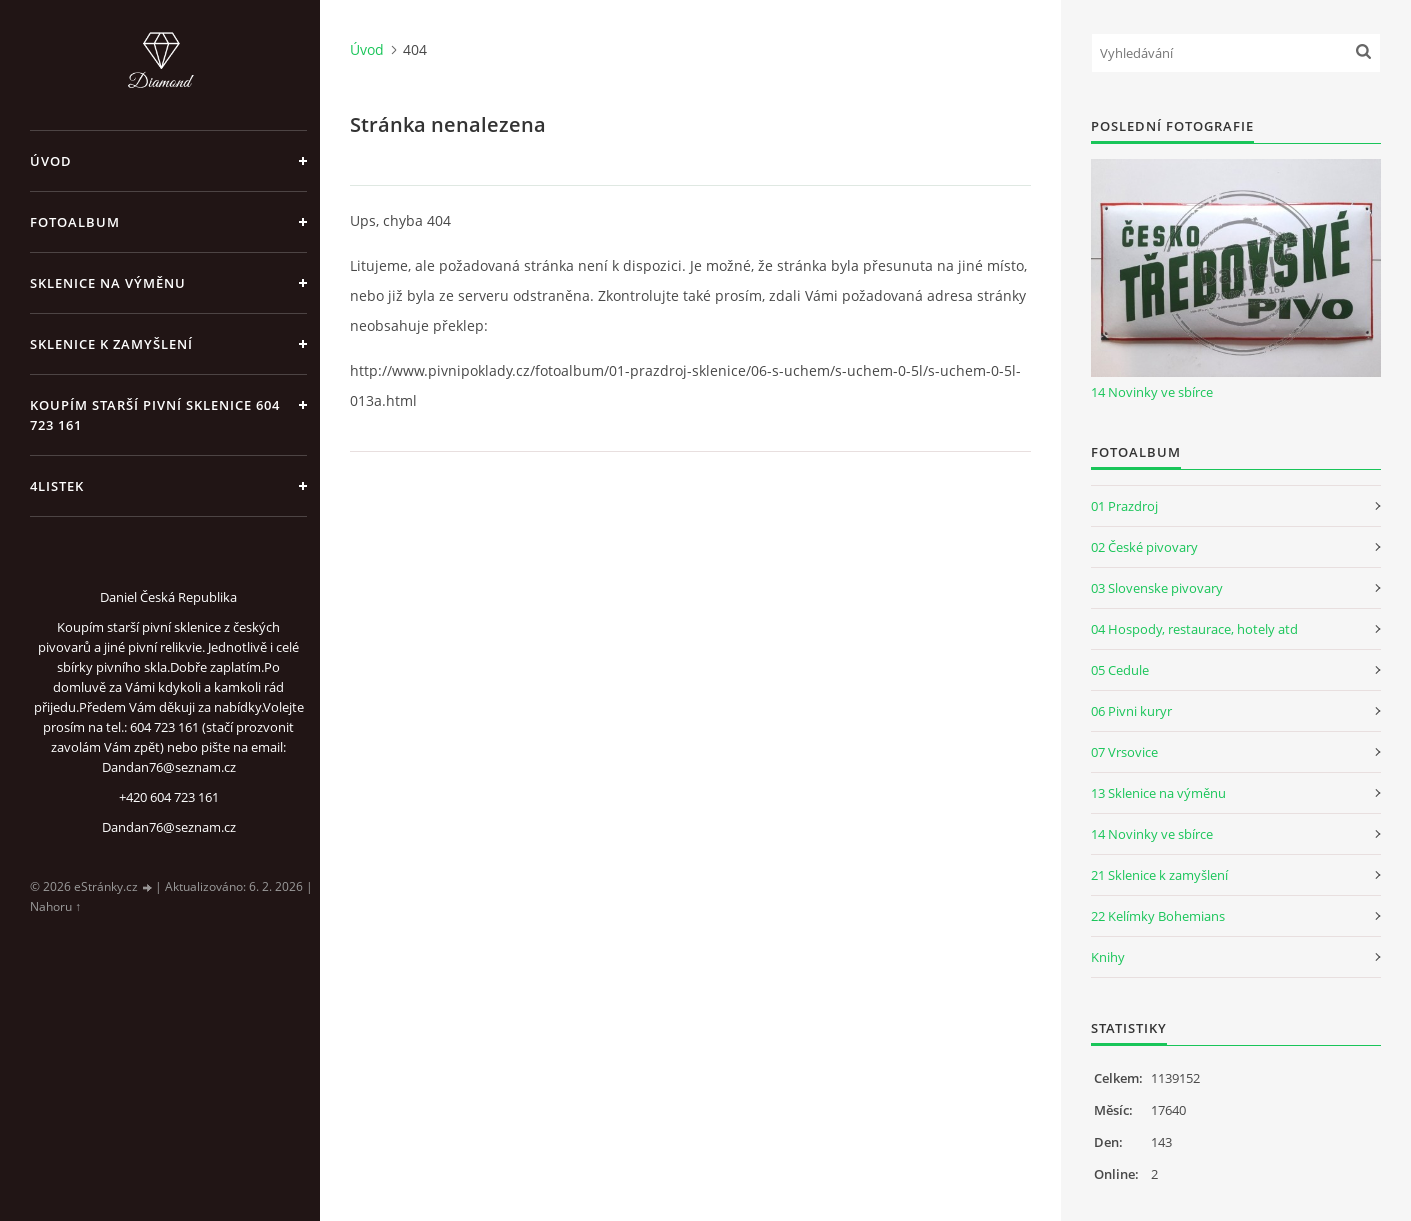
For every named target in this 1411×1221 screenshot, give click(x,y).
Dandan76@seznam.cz (169, 827)
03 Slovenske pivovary (1157, 588)
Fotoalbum (75, 222)
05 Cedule (1120, 670)
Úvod (51, 161)
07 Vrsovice (1124, 752)
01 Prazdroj (1124, 506)
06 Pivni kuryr (1131, 711)
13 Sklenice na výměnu (1158, 793)
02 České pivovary (1144, 547)
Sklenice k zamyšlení (111, 344)
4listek (57, 486)
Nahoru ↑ (55, 906)
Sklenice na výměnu (108, 283)
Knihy (1108, 957)
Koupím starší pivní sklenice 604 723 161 (155, 415)
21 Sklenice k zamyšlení (1159, 875)
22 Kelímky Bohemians (1158, 916)
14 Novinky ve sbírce (1152, 392)
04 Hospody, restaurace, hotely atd (1194, 629)
